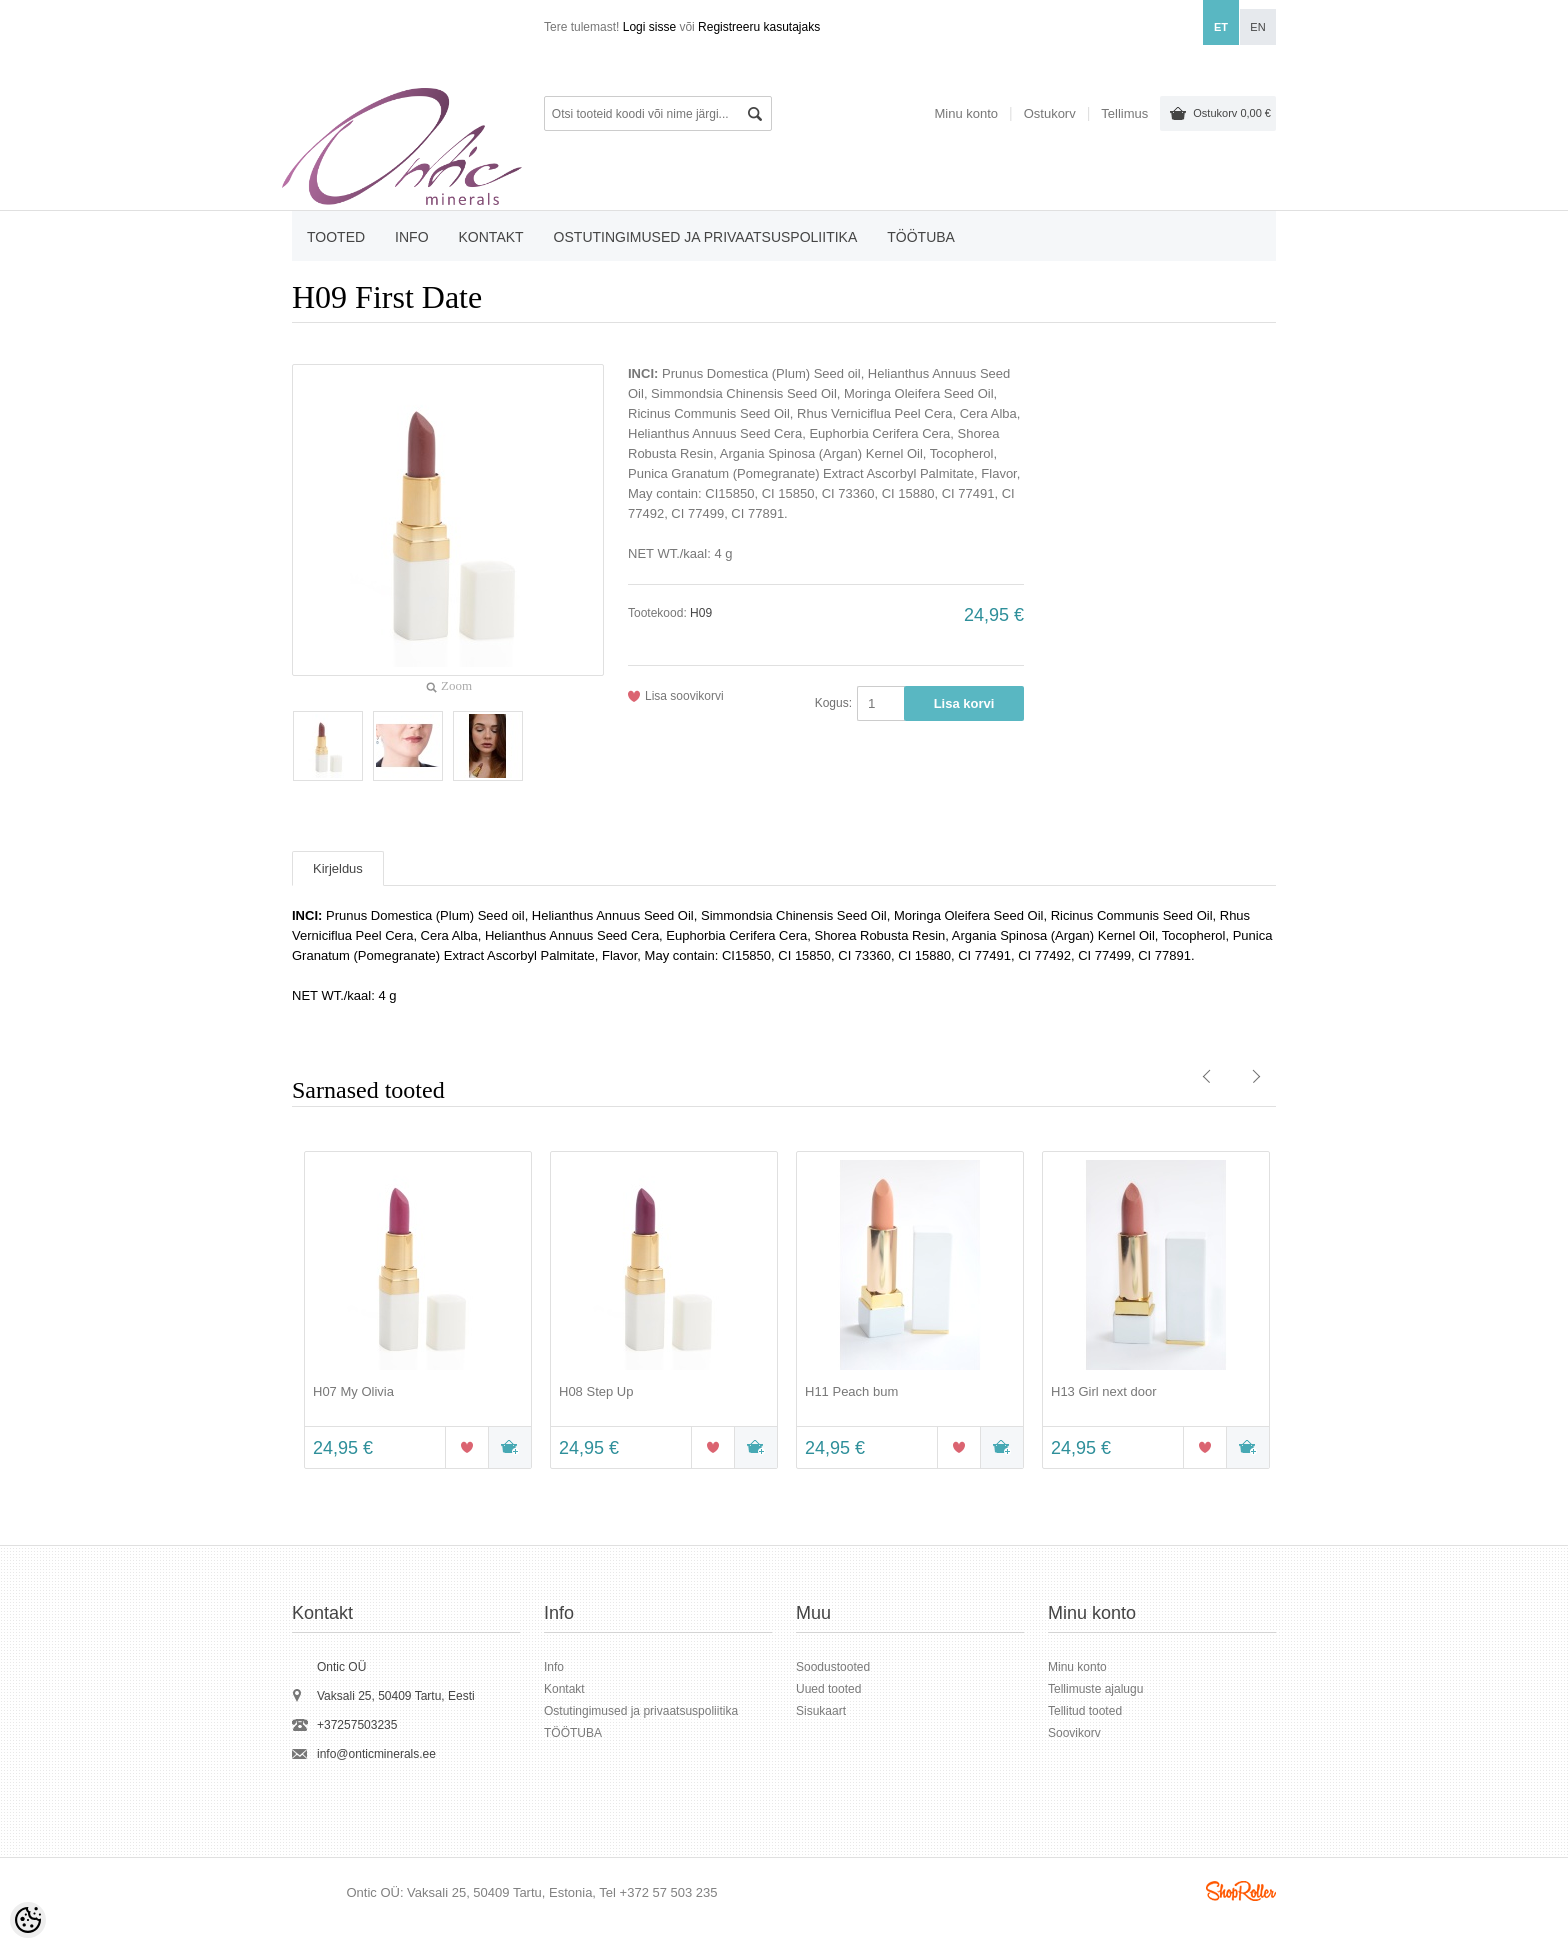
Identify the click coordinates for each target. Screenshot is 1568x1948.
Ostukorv (1232, 113)
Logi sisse (649, 27)
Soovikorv (1074, 1733)
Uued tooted (828, 1689)
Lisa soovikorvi (684, 696)
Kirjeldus (338, 868)
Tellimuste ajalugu (1095, 1689)
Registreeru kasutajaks (759, 27)
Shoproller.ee (1241, 1891)
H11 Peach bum (851, 1391)
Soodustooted (833, 1667)
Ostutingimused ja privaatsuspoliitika (706, 237)
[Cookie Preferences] (28, 1920)
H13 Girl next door (1104, 1391)
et (1221, 27)
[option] (415, 1312)
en (1257, 27)
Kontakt (491, 237)
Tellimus (1124, 113)
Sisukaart (821, 1711)
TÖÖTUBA (921, 237)
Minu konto (966, 113)
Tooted (336, 237)
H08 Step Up (596, 1391)
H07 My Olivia (353, 1391)
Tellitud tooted (1085, 1711)
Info (411, 237)
